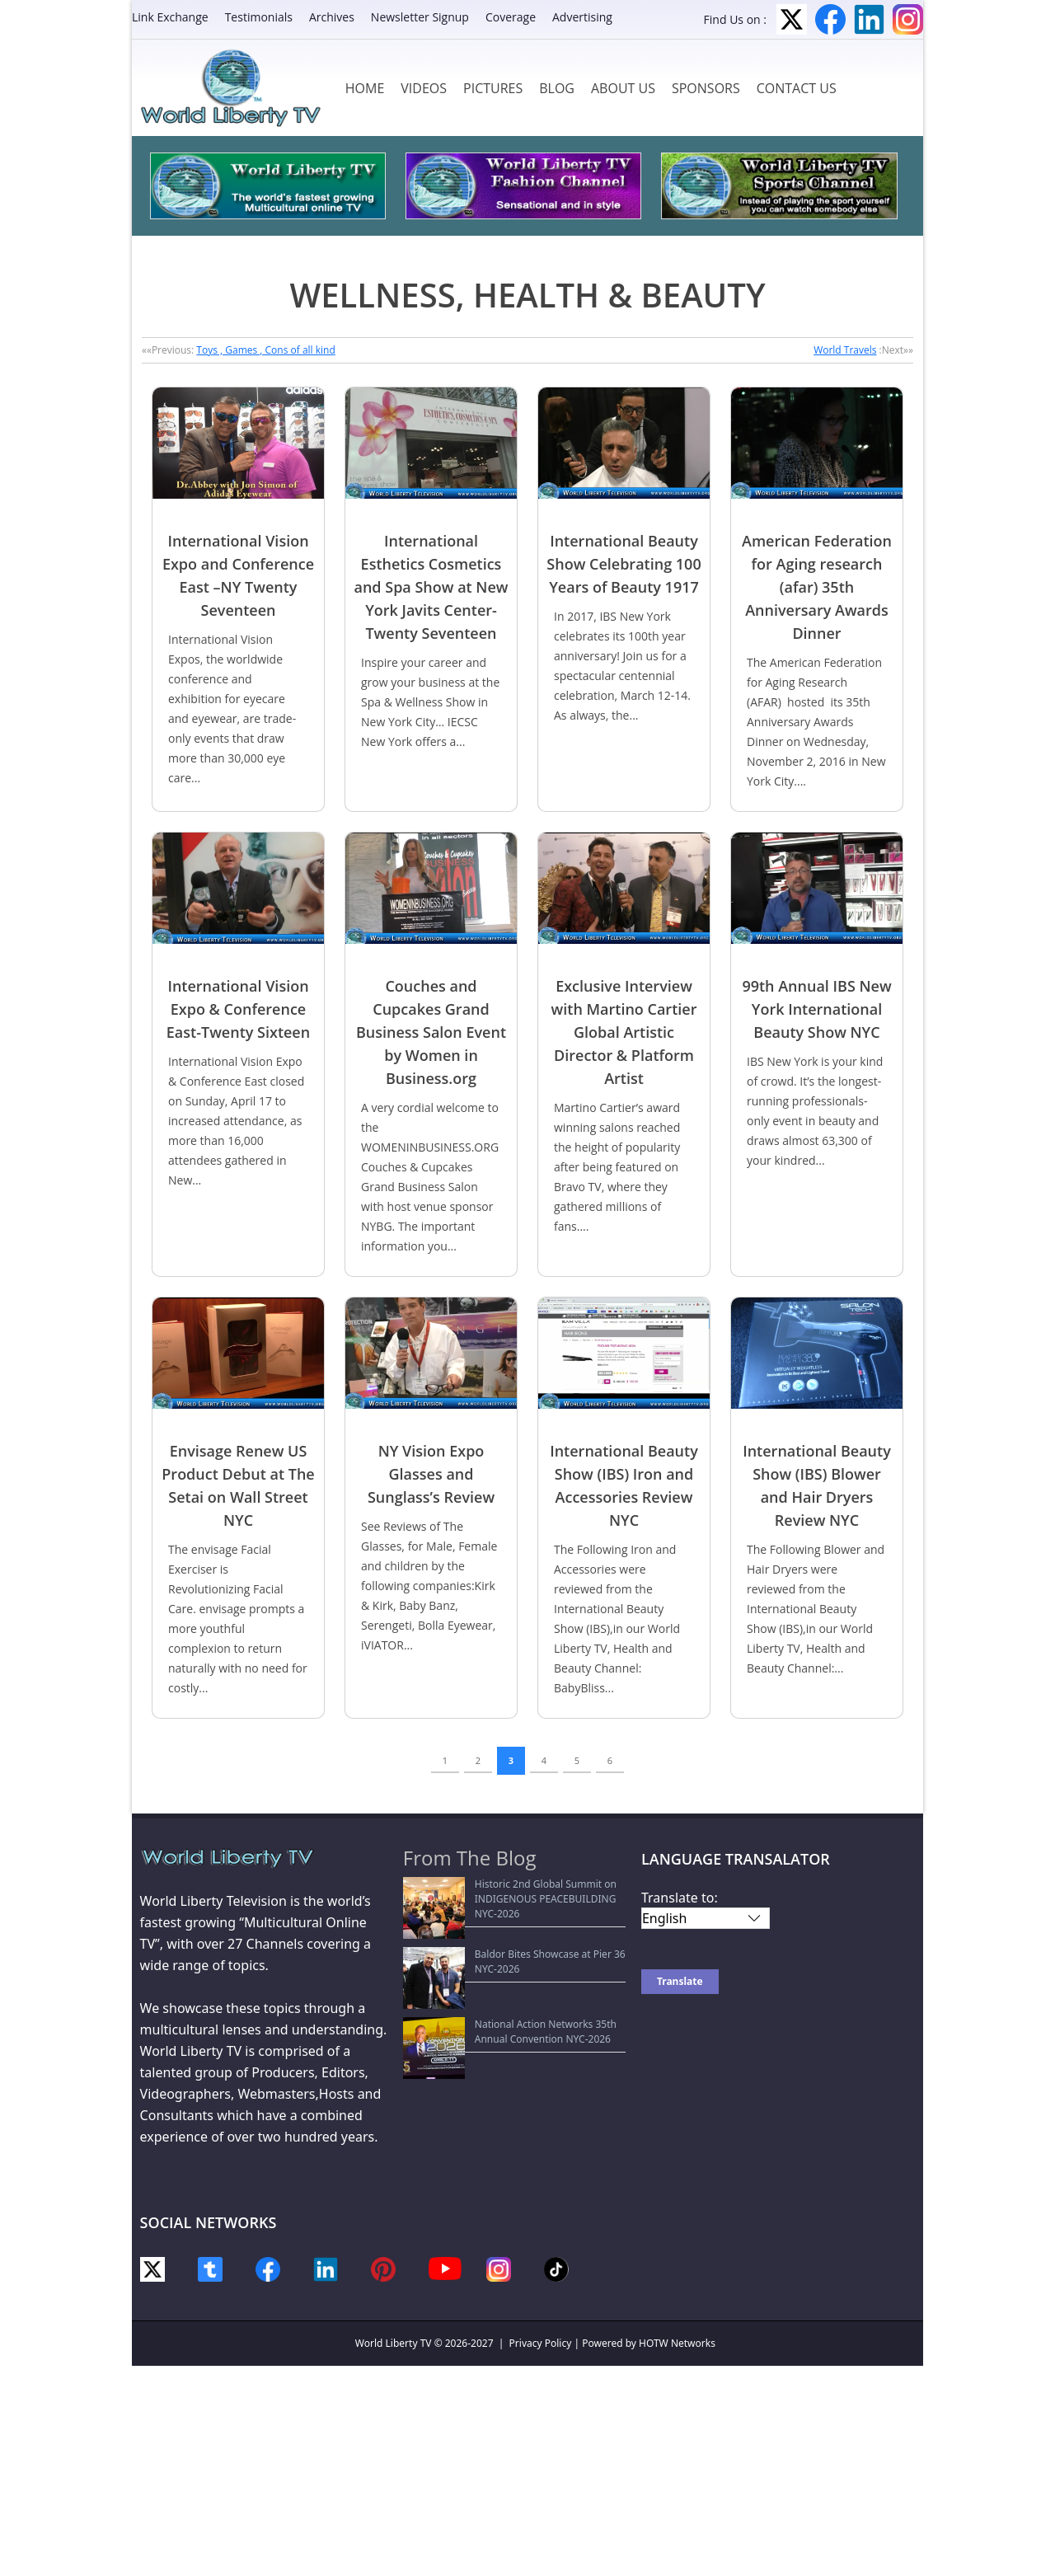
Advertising (582, 17)
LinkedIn (869, 19)
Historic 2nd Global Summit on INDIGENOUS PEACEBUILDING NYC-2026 (516, 1891)
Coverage (510, 17)
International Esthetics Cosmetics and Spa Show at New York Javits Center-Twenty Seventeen (431, 587)
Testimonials (259, 17)
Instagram (908, 19)
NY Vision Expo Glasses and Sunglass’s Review (431, 1474)
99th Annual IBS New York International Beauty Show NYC (816, 1009)
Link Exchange (170, 17)
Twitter (791, 19)
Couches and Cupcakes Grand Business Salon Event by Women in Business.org (431, 1032)
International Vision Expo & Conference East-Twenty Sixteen (238, 1009)
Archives (331, 17)
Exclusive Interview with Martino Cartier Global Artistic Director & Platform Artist (624, 1032)
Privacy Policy (540, 2343)
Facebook (830, 19)
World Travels (845, 350)
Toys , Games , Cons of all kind (265, 350)
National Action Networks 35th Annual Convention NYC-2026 (501, 1955)
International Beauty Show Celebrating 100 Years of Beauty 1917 (623, 564)
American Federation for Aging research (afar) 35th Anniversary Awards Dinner (817, 587)
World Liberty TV (393, 2343)
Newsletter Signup (420, 17)
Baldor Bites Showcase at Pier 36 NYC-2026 (512, 1924)
